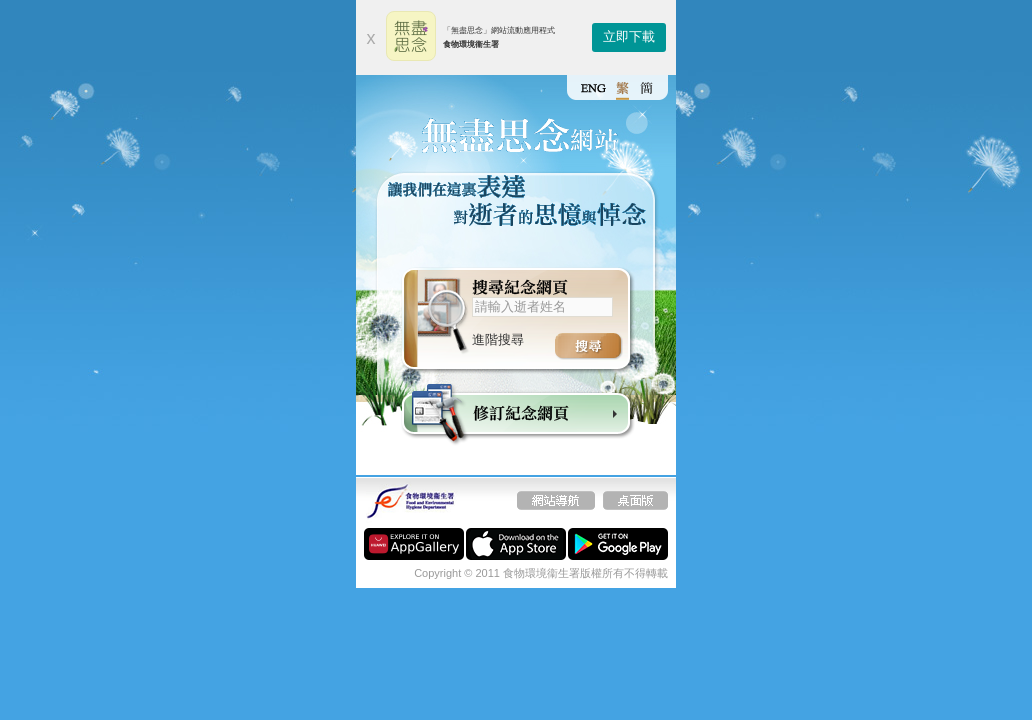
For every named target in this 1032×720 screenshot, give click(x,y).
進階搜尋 (498, 339)
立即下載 (629, 36)
